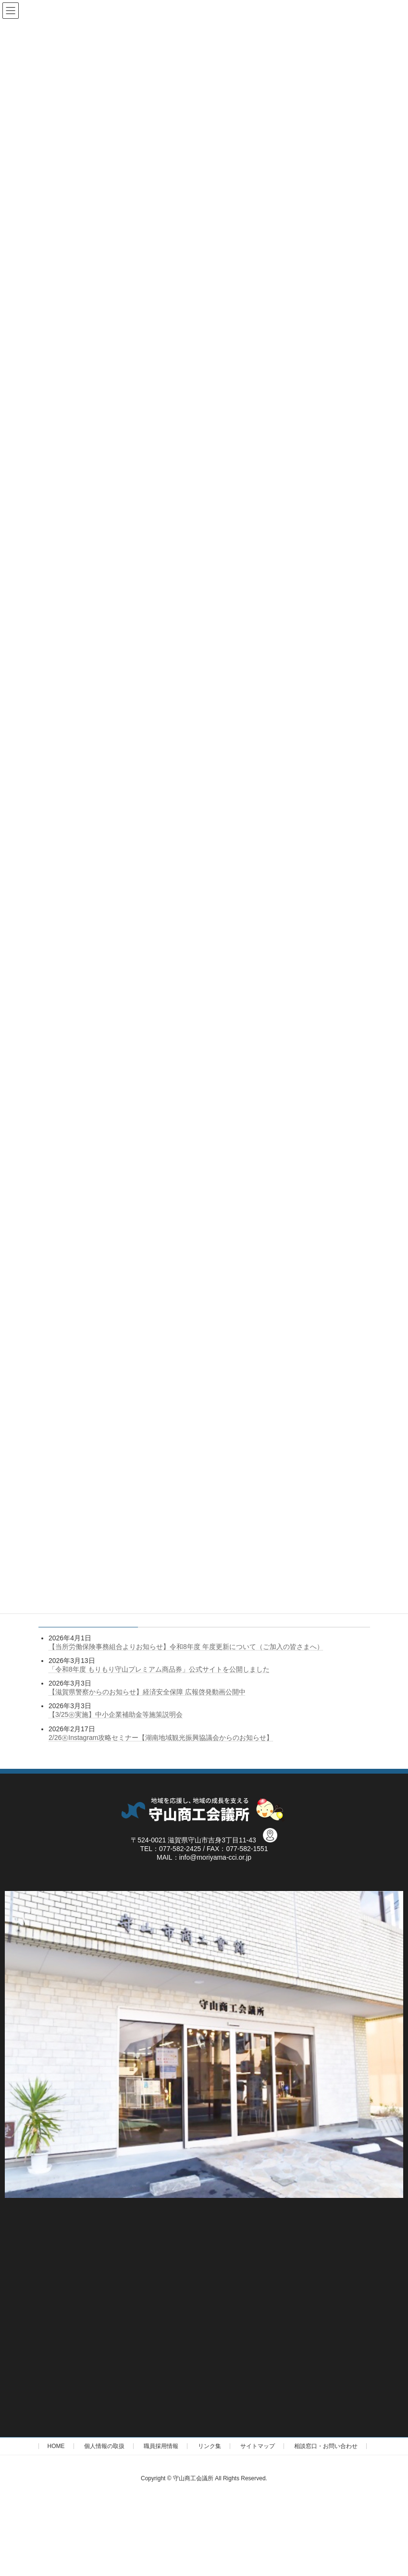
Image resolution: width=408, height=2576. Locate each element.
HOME (56, 2446)
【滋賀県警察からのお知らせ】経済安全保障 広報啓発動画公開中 (147, 1692)
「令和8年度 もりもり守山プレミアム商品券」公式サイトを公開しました (159, 1669)
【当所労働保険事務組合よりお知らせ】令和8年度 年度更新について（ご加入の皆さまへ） (186, 1646)
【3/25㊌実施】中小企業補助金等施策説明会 (116, 1714)
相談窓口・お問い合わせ (326, 2446)
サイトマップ (257, 2446)
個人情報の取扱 (104, 2446)
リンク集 (209, 2446)
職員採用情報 (161, 2446)
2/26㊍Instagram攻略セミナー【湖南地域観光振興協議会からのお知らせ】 (161, 1737)
